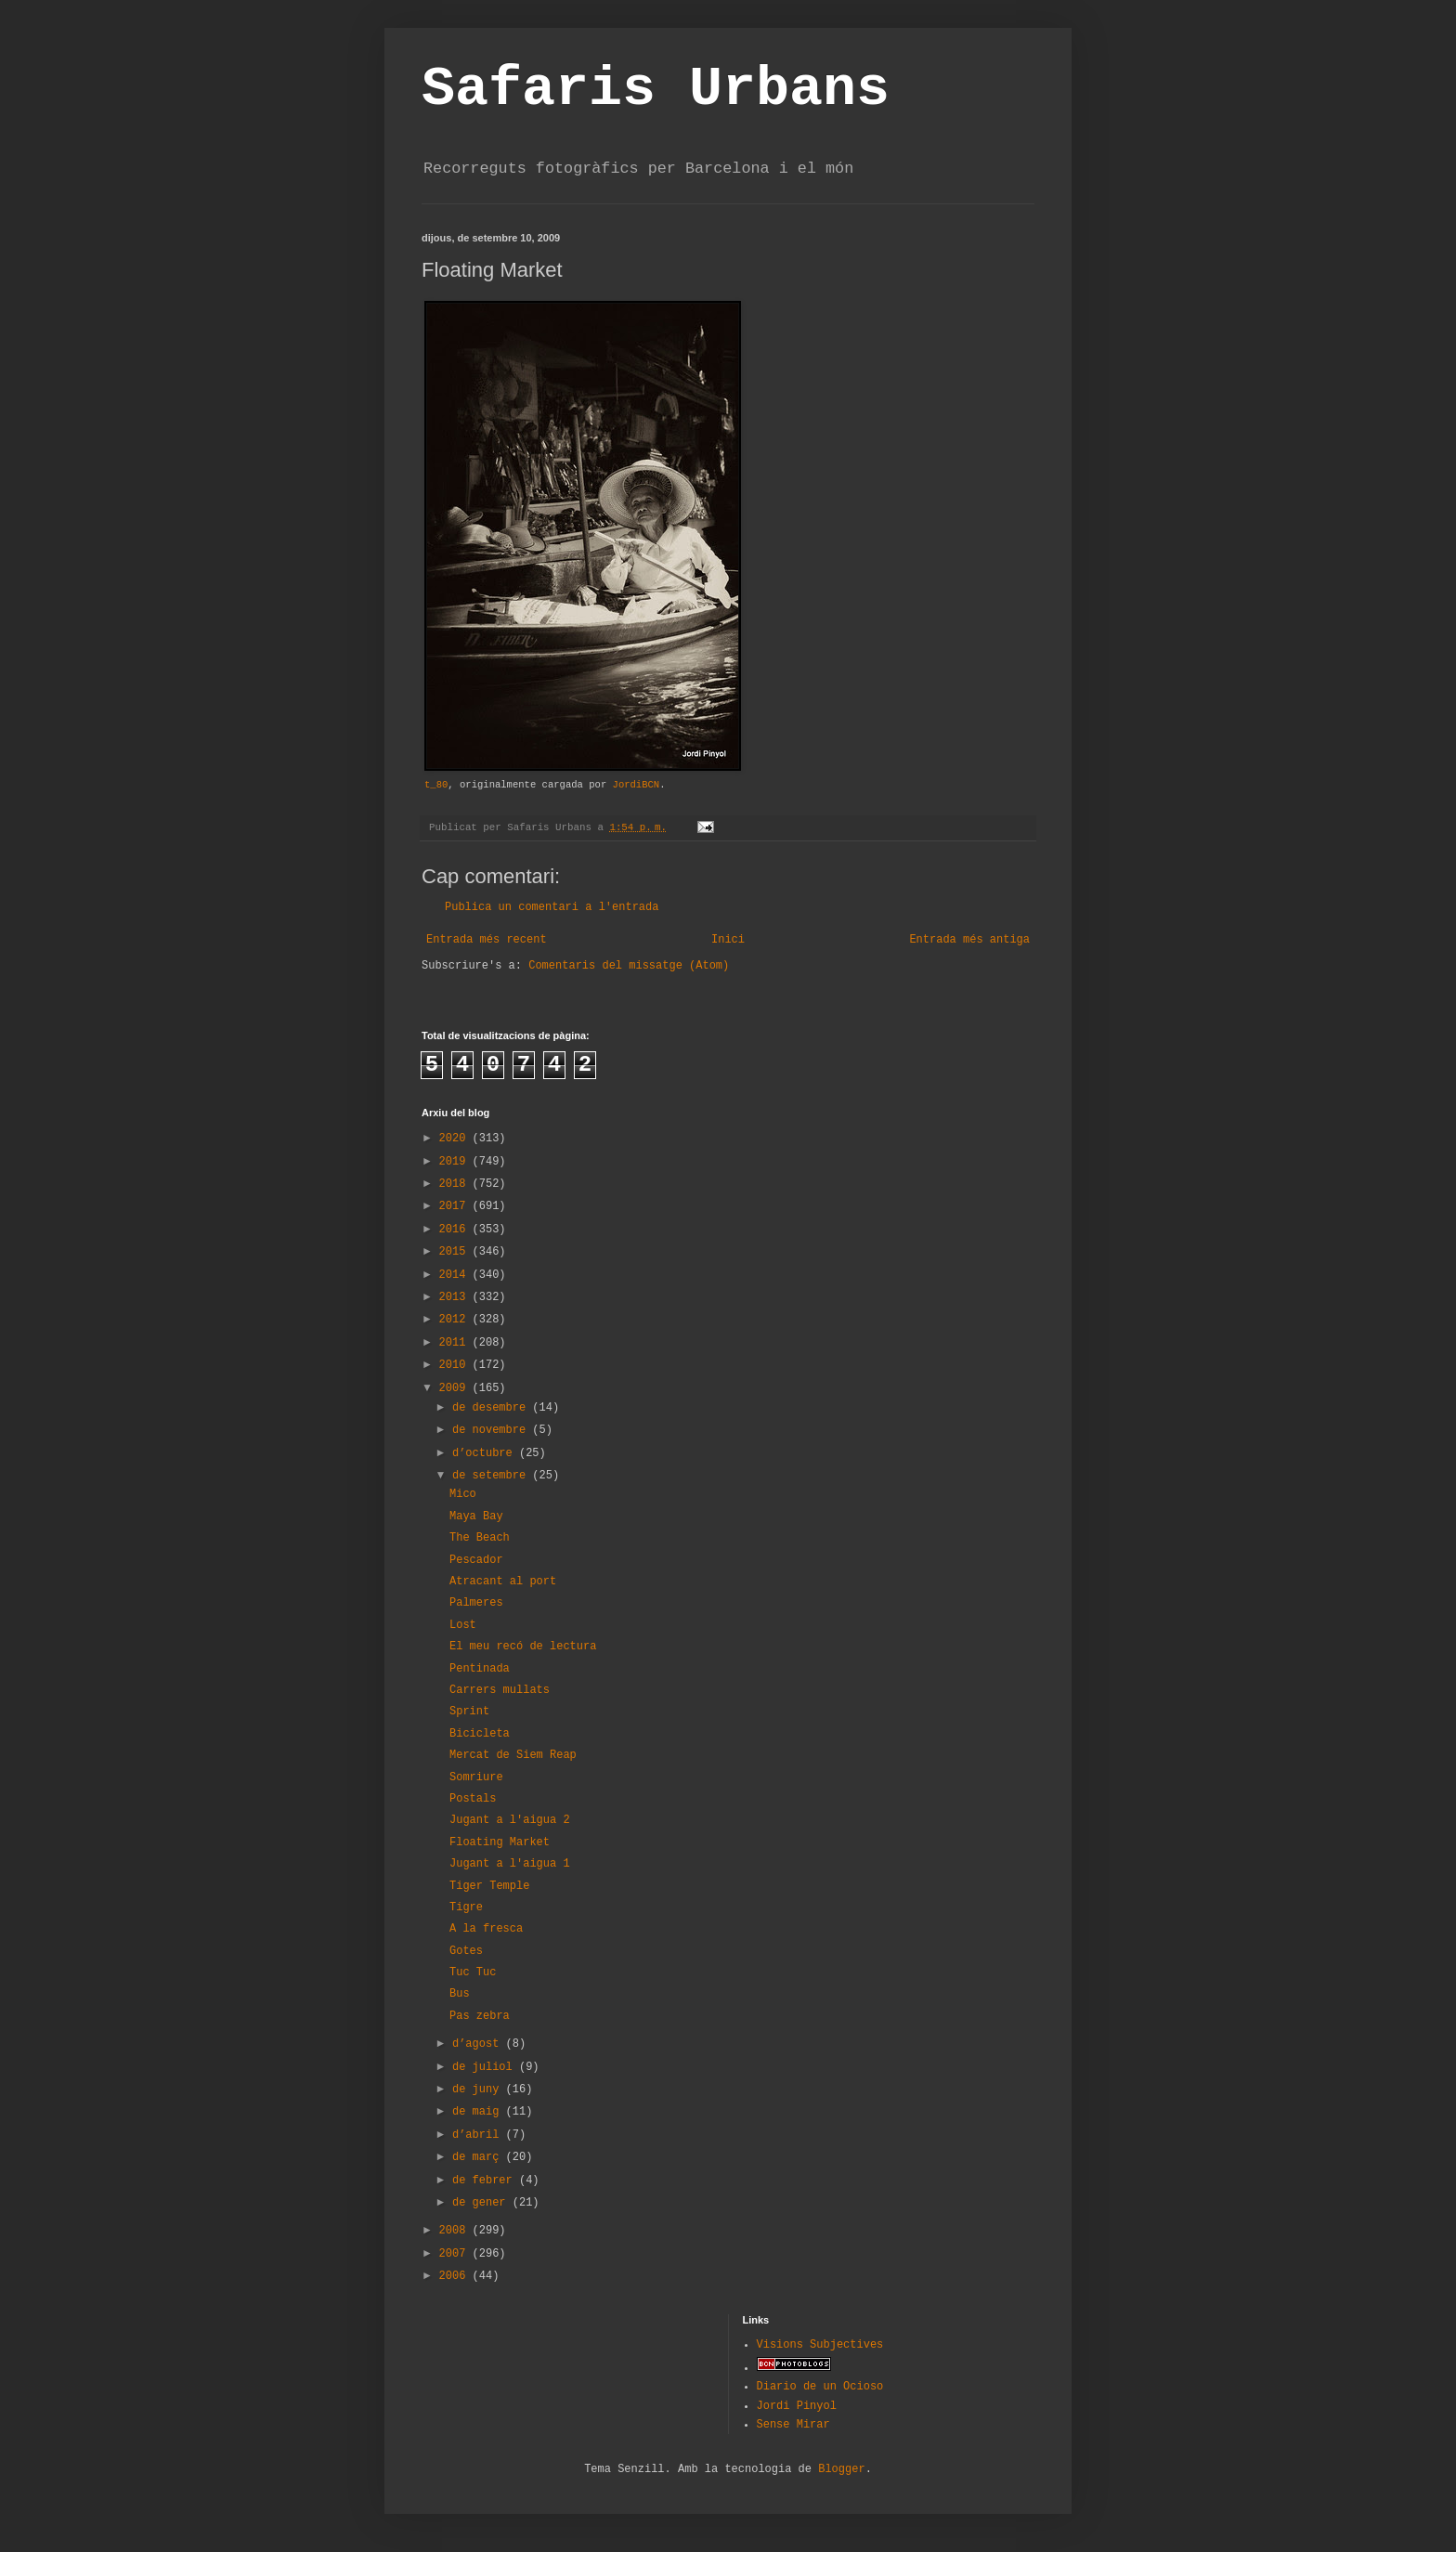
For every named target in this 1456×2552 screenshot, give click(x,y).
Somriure (476, 1777)
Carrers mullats (499, 1690)
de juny (479, 2089)
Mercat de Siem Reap (513, 1755)
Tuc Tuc (472, 1972)
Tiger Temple (489, 1886)
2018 (456, 1184)
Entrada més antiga (969, 939)
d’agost (479, 2044)
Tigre (466, 1907)
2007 (456, 2253)
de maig (479, 2111)
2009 (456, 1388)
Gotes (466, 1951)
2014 (456, 1275)
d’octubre (485, 1453)
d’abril (479, 2135)
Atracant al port (502, 1581)
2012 (456, 1319)
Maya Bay (476, 1516)
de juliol (485, 2067)
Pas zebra (479, 2016)
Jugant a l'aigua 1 (509, 1863)
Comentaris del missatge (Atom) (628, 965)
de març (479, 2157)
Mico (462, 1494)
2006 (456, 2276)
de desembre (492, 1407)
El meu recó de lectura (522, 1646)
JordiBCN (636, 784)
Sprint (469, 1711)
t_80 (436, 784)
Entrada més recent (486, 939)
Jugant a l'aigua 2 (509, 1820)
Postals (472, 1798)
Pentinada (479, 1668)
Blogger (841, 2469)
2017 (456, 1206)
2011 (456, 1342)
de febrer (485, 2180)
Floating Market (499, 1842)
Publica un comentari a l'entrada (551, 907)
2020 (456, 1138)
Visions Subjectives (820, 2344)
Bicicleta (479, 1733)
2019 (456, 1161)
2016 (456, 1229)
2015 (456, 1251)
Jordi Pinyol (797, 2406)
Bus (459, 1993)
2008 (456, 2230)
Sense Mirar (793, 2424)
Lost (462, 1625)
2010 (456, 1365)
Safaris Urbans (656, 89)
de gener (482, 2202)
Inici (728, 939)
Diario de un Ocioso (820, 2386)
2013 (456, 1297)
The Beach (479, 1537)
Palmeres (476, 1602)
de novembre (492, 1430)
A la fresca (486, 1928)
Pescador (476, 1560)
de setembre (492, 1475)
